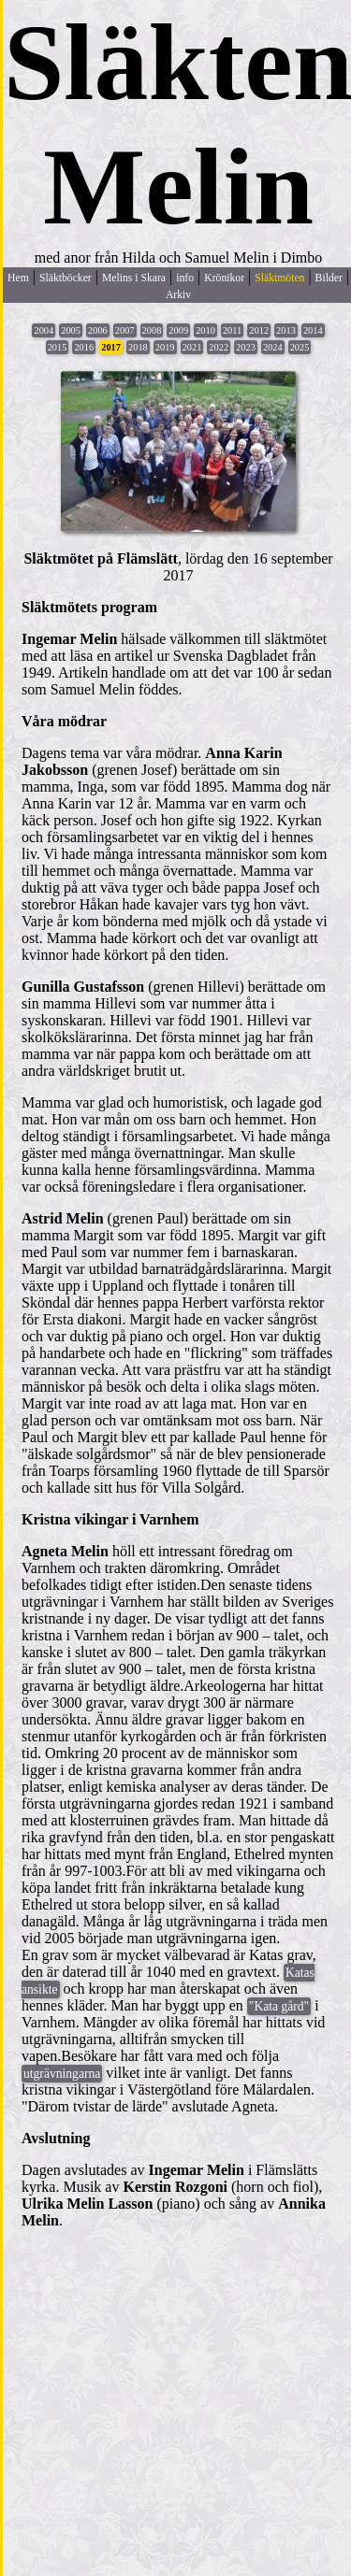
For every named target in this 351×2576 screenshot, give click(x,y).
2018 (138, 347)
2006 (98, 330)
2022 (218, 347)
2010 (205, 330)
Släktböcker (65, 278)
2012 (259, 330)
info (185, 278)
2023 (246, 347)
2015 (57, 347)
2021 (192, 347)
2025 (300, 347)
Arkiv (178, 295)
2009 (178, 330)
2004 (43, 330)
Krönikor (224, 278)
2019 (165, 347)
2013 (286, 330)
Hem (18, 278)
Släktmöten (279, 278)
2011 (232, 330)
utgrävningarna (61, 2074)
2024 (273, 347)
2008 (152, 330)
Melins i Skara (134, 278)
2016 (84, 347)
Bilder (329, 278)
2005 (70, 330)
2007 (125, 330)
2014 (313, 330)
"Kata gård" (279, 2006)
